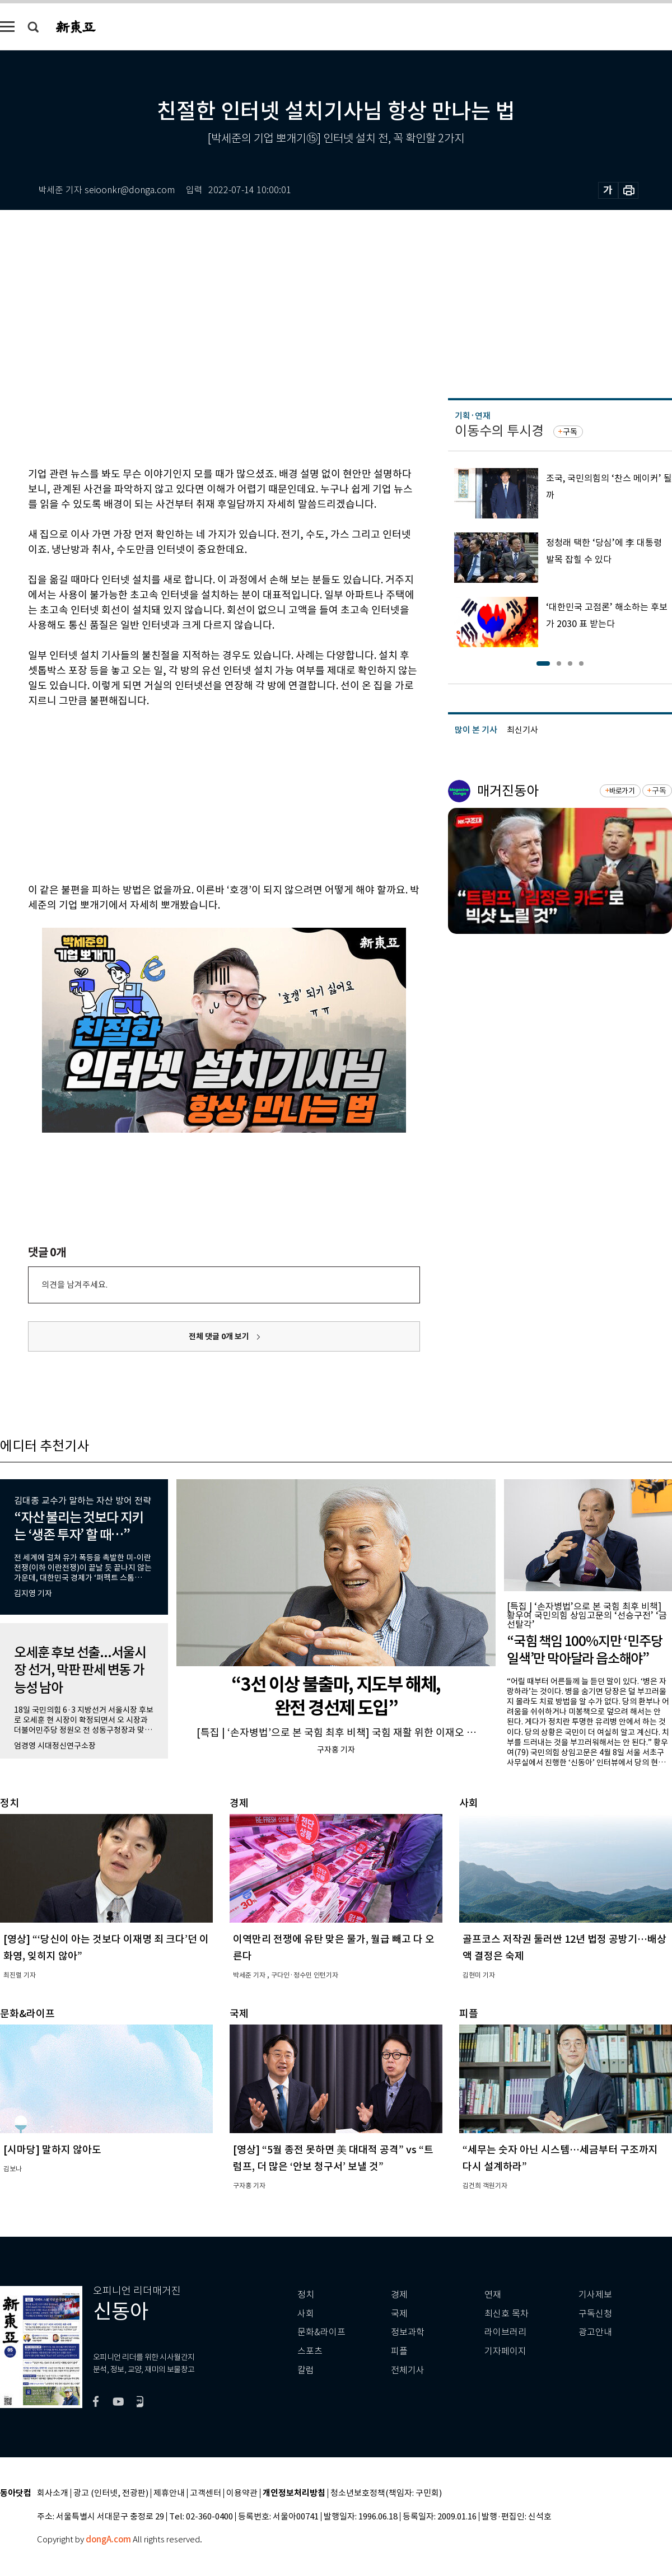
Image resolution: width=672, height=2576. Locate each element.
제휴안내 (169, 2493)
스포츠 (310, 2351)
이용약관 (242, 2493)
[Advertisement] (196, 793)
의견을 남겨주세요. (74, 1284)
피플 (399, 2351)
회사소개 (52, 2493)
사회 (305, 2313)
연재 (492, 2294)
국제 (399, 2313)
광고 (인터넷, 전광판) (110, 2493)
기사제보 (595, 2294)
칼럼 (305, 2370)
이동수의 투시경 (499, 431)
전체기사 (407, 2370)
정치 (305, 2294)
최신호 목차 (506, 2313)
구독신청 (595, 2313)
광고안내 (595, 2332)
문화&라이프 (321, 2332)
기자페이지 (505, 2351)
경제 (399, 2294)
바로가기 (621, 791)
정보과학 (407, 2332)
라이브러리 (505, 2332)
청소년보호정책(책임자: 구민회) (386, 2493)
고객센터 (205, 2493)
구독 (570, 432)
